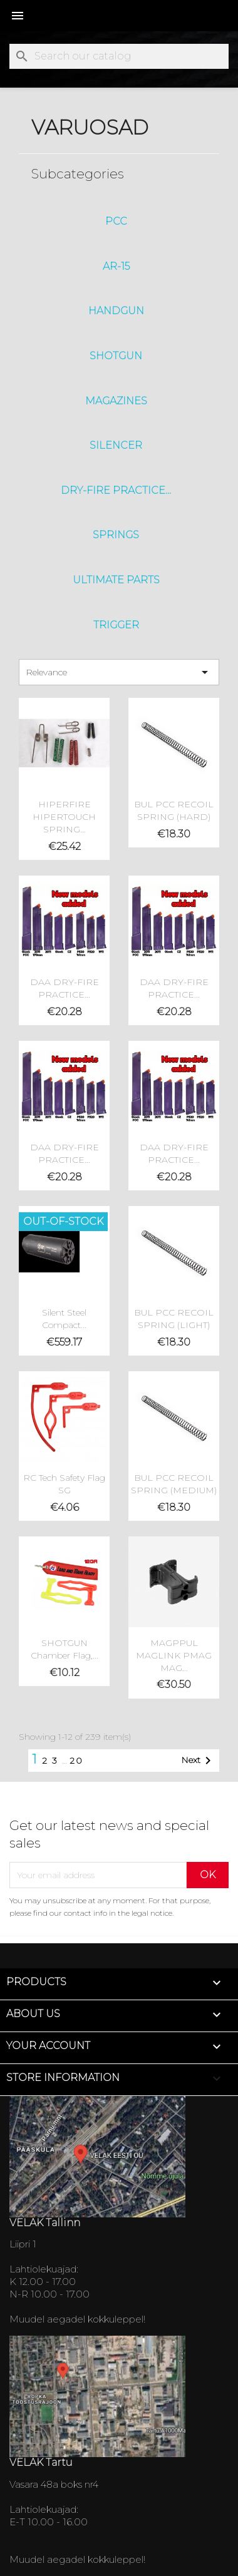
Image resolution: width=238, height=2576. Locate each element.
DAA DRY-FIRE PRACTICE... (64, 988)
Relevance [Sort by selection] (119, 672)
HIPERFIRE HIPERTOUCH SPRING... (64, 817)
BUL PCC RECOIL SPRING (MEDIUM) (174, 1484)
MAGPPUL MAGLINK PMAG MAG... (174, 1655)
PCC (116, 221)
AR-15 (116, 266)
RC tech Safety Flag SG (64, 1484)
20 (76, 1760)
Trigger (116, 625)
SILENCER (116, 445)
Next (198, 1760)
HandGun (116, 311)
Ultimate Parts (116, 580)
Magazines (116, 401)
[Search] (119, 56)
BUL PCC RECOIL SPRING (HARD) (174, 810)
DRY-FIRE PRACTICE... (116, 490)
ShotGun (116, 356)
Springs (116, 535)
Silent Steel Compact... (64, 1319)
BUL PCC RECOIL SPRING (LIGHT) (174, 1319)
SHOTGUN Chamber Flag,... (64, 1649)
